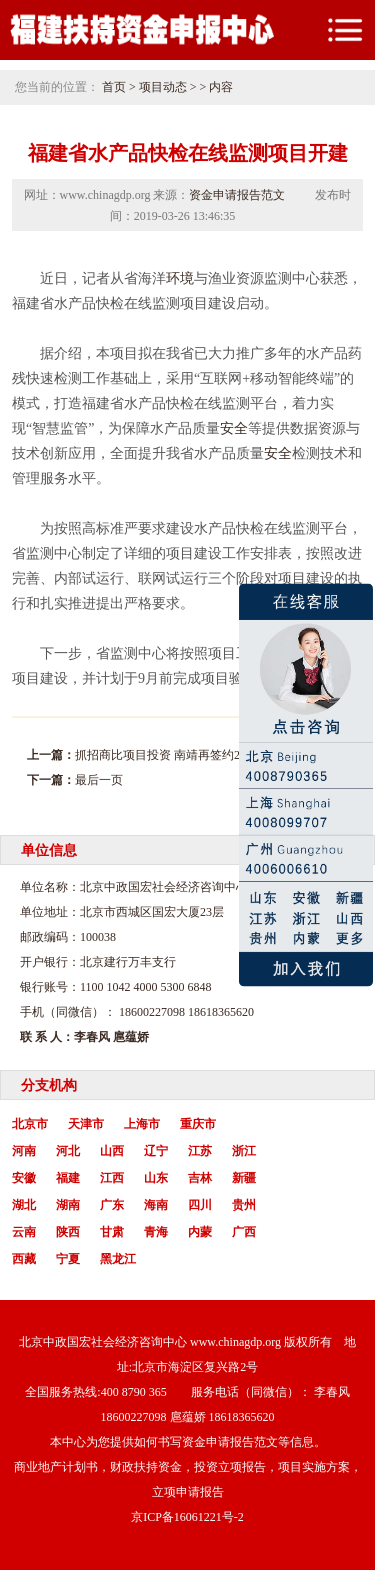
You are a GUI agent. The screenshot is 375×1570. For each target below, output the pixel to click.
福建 (68, 1178)
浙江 (244, 1151)
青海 (156, 1232)
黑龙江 (118, 1259)
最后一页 (99, 780)
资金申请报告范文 (237, 195)
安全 (234, 428)
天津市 (86, 1124)
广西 (244, 1232)
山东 (156, 1178)
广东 (112, 1205)
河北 (68, 1151)
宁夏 (68, 1259)
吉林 (200, 1178)
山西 (112, 1151)
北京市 (30, 1124)
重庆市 (198, 1124)
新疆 (244, 1178)
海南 (156, 1205)
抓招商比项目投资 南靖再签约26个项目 (178, 755)
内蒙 (200, 1232)
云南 (24, 1232)
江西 (112, 1178)
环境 (180, 278)
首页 (114, 87)
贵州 (244, 1205)
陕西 (68, 1232)
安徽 (24, 1178)
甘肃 (112, 1232)
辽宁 (156, 1151)
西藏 (24, 1259)
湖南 (68, 1205)
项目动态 (163, 87)
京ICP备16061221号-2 (187, 1517)
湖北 (24, 1205)
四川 (200, 1205)
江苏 (200, 1151)
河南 (24, 1151)
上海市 (142, 1124)
